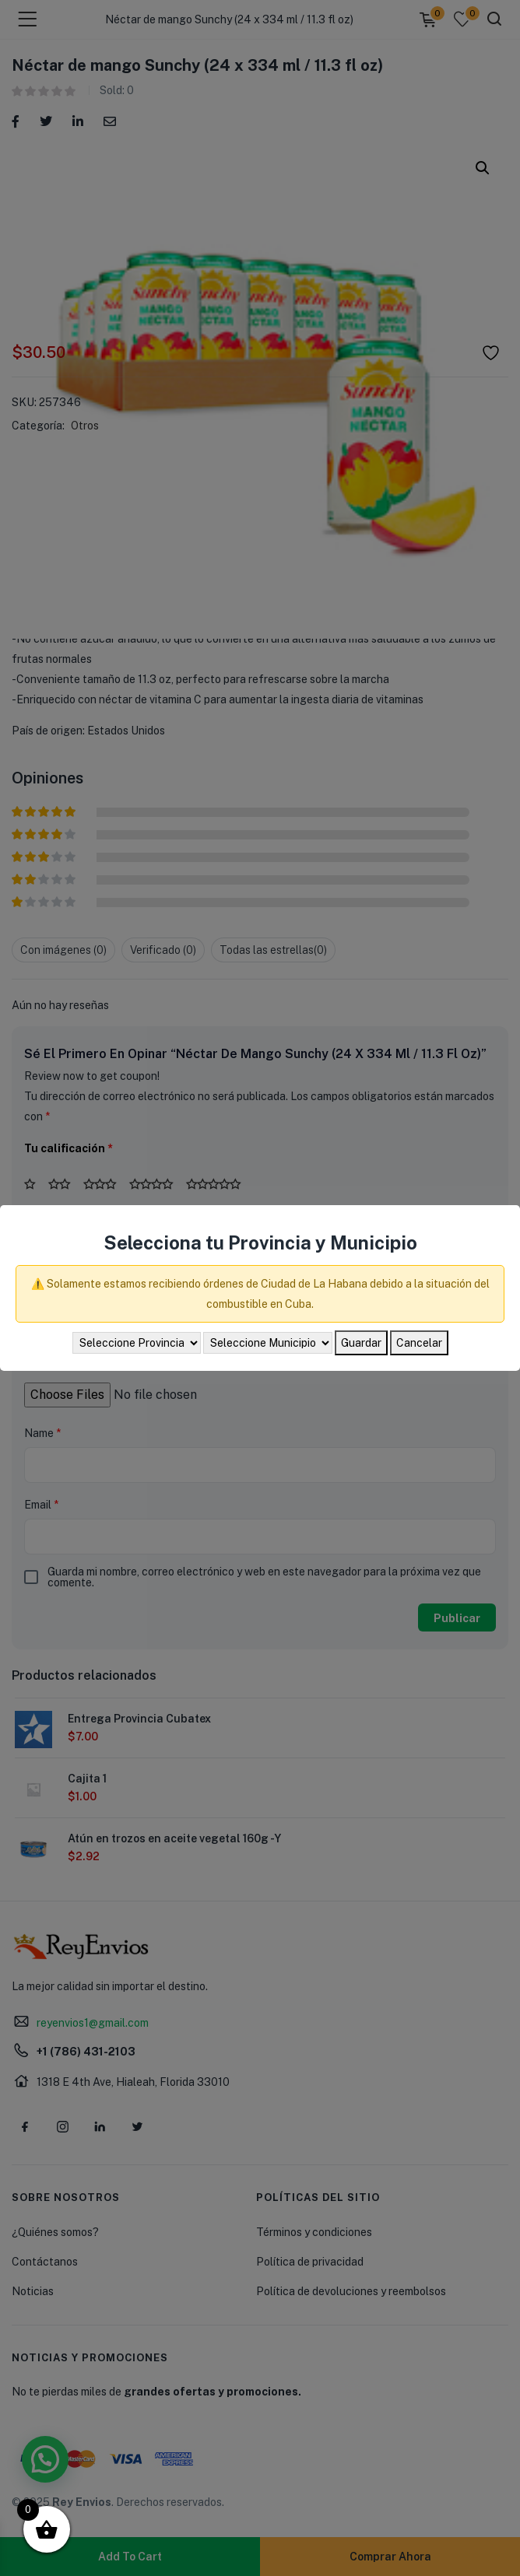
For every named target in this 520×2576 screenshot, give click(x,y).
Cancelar (419, 1343)
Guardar (361, 1343)
